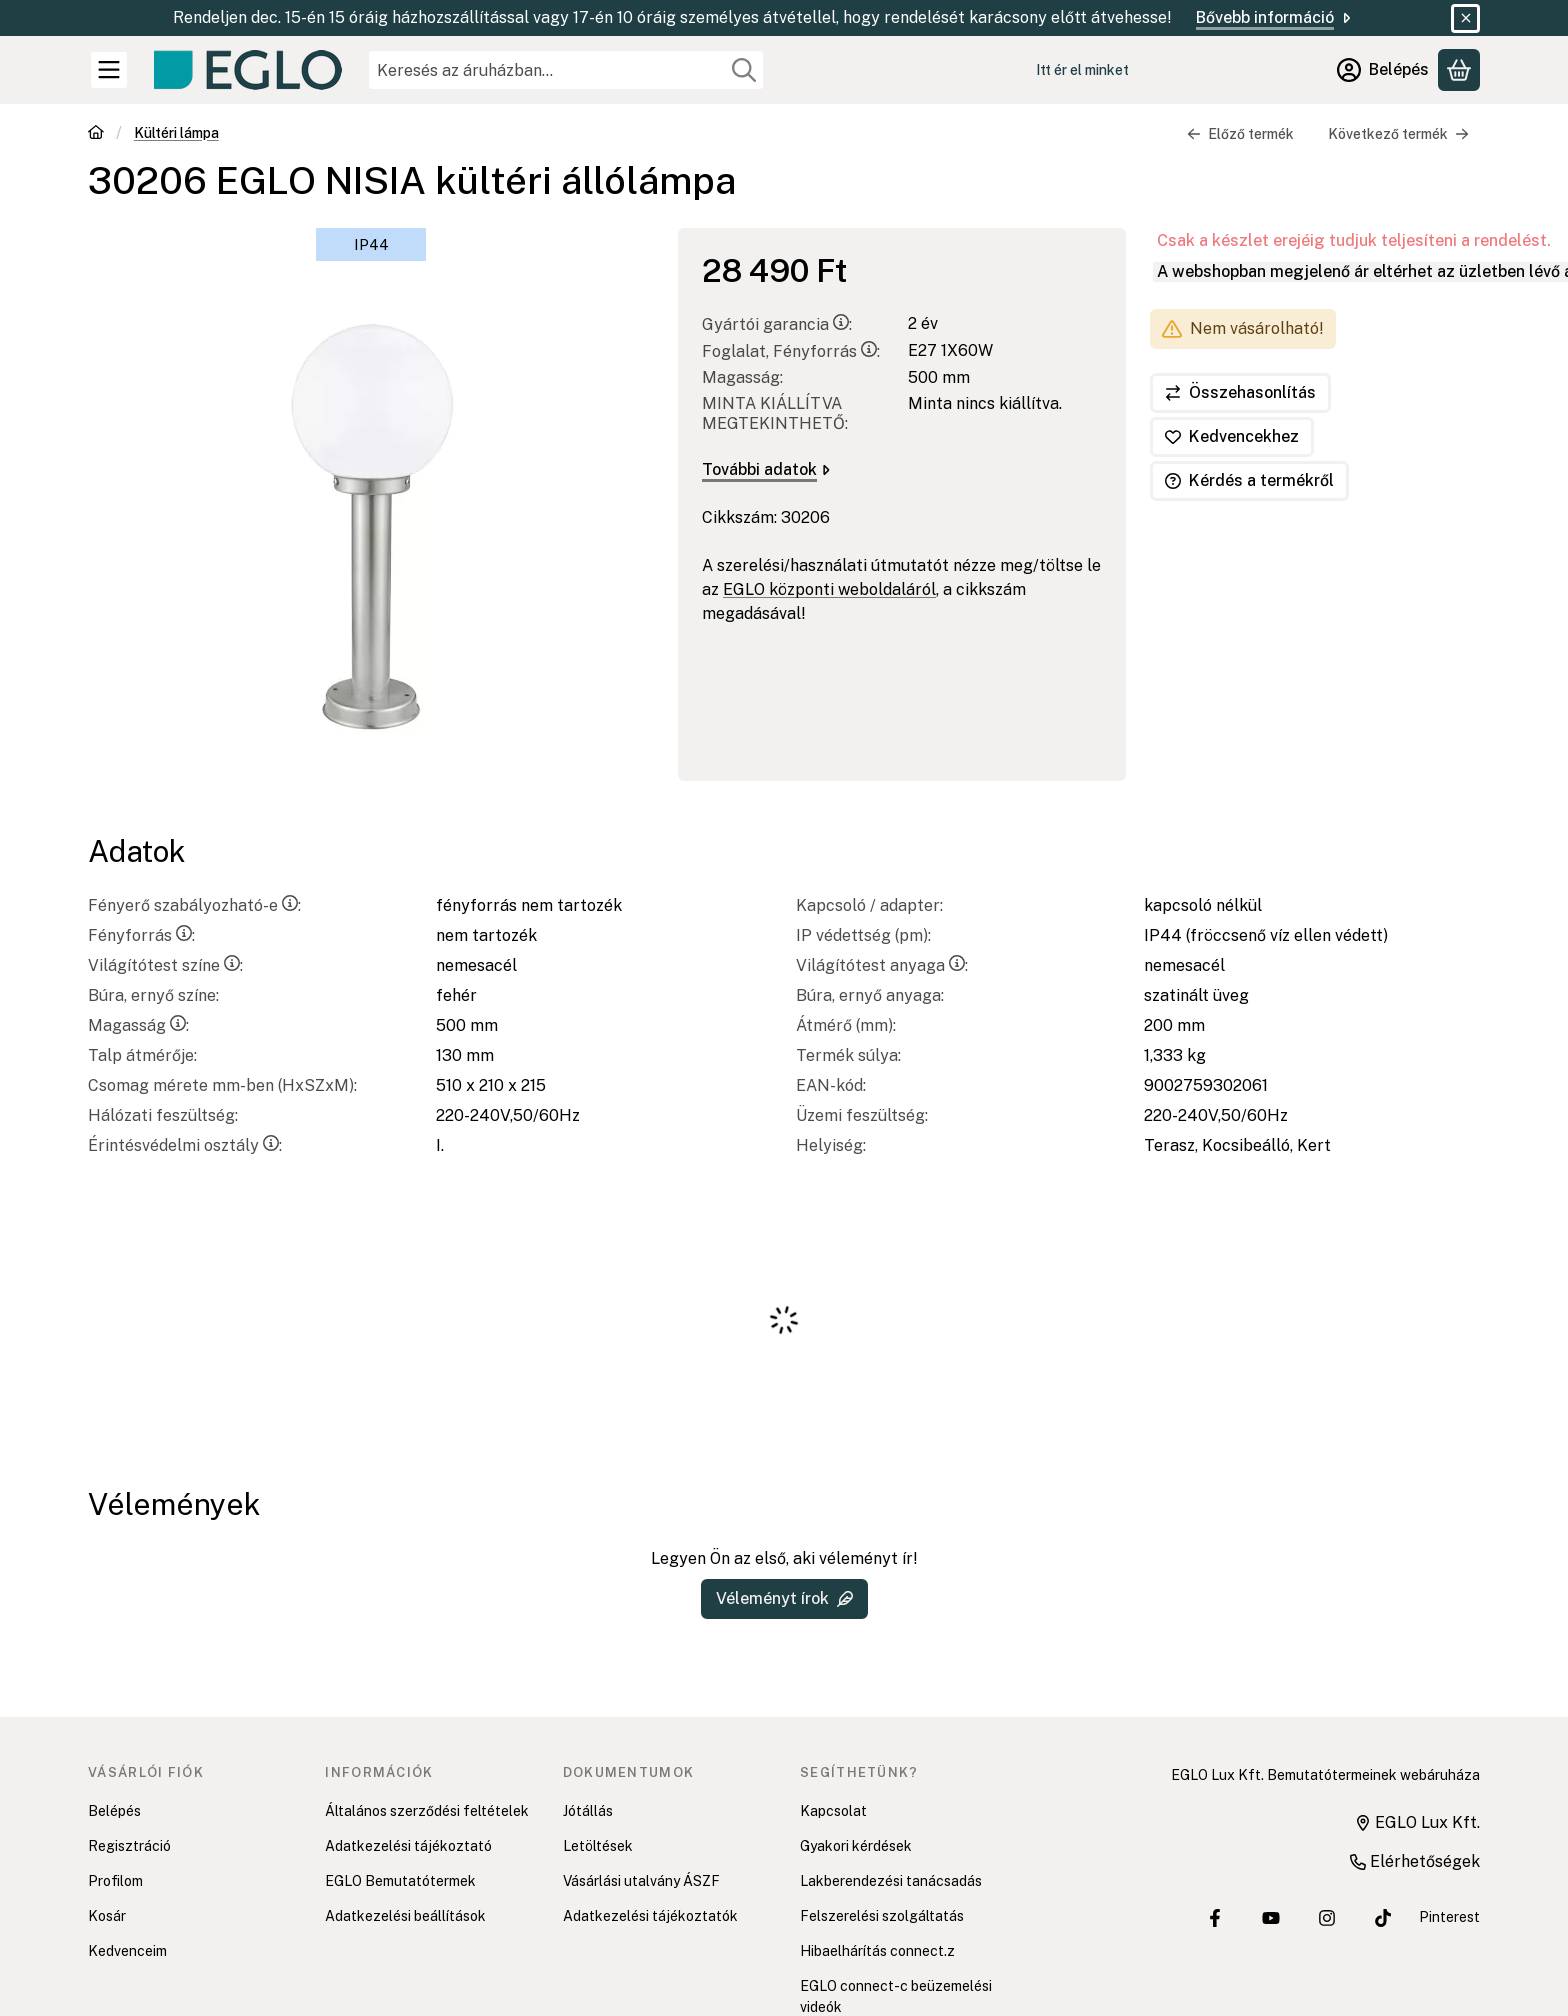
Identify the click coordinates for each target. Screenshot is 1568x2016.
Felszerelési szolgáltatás (882, 1916)
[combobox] (566, 70)
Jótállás (588, 1811)
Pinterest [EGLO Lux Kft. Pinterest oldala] (1449, 1917)
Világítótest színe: (165, 965)
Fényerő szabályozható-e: (194, 905)
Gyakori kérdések (856, 1846)
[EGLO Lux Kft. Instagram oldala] (1327, 1918)
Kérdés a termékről (1249, 480)
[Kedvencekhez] (1232, 437)
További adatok (766, 469)
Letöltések (598, 1846)
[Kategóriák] (109, 70)
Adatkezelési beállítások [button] (405, 1916)
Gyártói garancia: (777, 324)
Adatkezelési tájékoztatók (650, 1916)
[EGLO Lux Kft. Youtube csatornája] (1271, 1918)
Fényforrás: (141, 935)
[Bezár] (1465, 18)
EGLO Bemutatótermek (400, 1881)
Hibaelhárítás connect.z (877, 1951)
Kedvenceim (127, 1951)
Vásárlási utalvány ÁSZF (641, 1881)
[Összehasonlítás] (1240, 393)
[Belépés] (1383, 70)
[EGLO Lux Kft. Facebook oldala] (1215, 1918)
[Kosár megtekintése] (1459, 70)
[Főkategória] (96, 134)
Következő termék (1398, 134)
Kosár (107, 1916)
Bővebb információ (1275, 17)
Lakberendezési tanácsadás (891, 1881)
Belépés (114, 1811)
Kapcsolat (833, 1811)
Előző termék (1240, 134)
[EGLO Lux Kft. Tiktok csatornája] (1383, 1918)
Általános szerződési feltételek (427, 1811)
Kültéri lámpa (176, 133)
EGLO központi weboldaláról (829, 589)
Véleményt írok (784, 1598)
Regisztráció (129, 1846)
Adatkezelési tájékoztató (408, 1846)
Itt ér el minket (1082, 70)
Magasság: (138, 1025)
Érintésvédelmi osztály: (185, 1145)
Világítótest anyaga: (882, 965)
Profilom (115, 1881)
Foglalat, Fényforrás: (791, 351)
